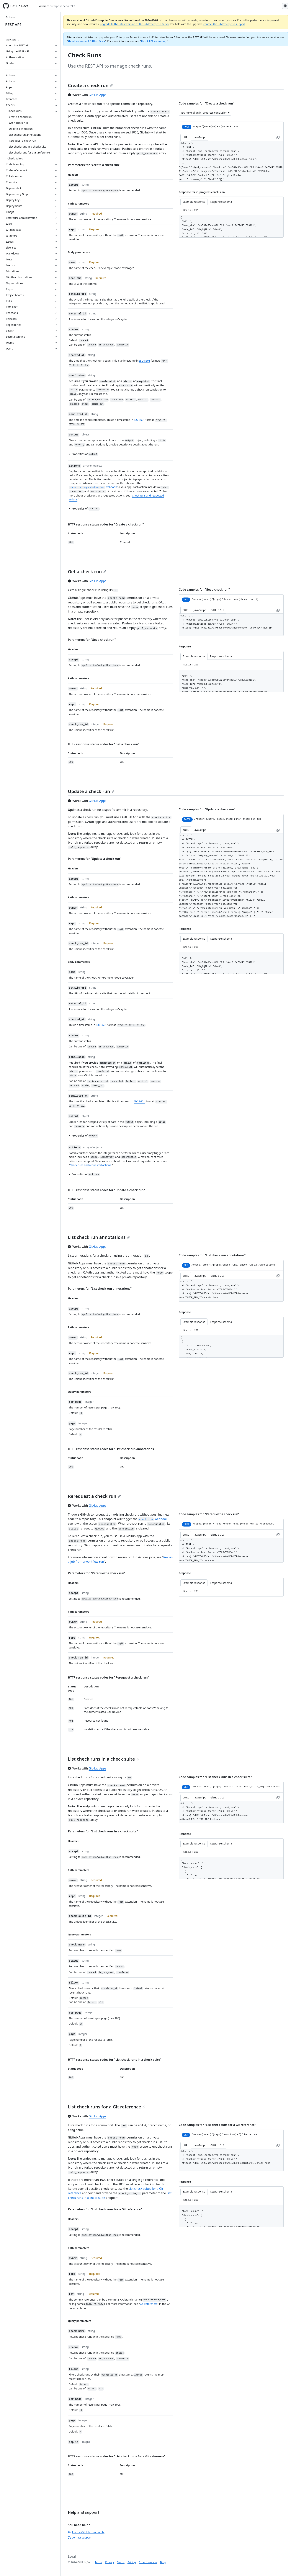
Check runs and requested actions (90, 1165)
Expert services (148, 2562)
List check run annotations (99, 1237)
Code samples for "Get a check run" (204, 589)
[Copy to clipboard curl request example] (278, 137)
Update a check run (91, 791)
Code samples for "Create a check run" (206, 103)
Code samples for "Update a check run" (207, 809)
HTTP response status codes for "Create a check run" (106, 524)
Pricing (131, 2562)
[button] (118, 454)
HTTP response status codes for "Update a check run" (106, 1190)
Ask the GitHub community (86, 2532)
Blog (163, 2562)
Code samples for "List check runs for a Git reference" (217, 2125)
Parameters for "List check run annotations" (100, 1289)
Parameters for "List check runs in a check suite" (103, 1831)
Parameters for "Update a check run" (94, 859)
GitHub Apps (97, 95)
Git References (148, 2304)
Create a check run (90, 85)
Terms (98, 2562)
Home (10, 17)
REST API (13, 24)
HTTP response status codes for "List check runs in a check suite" (114, 2060)
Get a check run (87, 571)
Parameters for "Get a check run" (92, 640)
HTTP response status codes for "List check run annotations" (111, 1449)
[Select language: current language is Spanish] (285, 6)
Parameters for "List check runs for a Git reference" (105, 2209)
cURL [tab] (186, 137)
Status (121, 2562)
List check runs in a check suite (103, 1759)
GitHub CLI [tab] (217, 610)
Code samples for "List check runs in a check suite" (215, 1777)
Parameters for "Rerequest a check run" (96, 1573)
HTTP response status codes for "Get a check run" (103, 744)
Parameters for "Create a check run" (94, 165)
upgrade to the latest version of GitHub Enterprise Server (134, 24)
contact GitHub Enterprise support (224, 24)
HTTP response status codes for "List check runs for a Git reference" (117, 2456)
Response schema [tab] (221, 201)
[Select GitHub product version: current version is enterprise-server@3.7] (58, 6)
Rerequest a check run (94, 1496)
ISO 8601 (144, 360)
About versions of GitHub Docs (86, 41)
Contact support (79, 2537)
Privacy (109, 2562)
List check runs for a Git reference (107, 2107)
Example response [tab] (194, 201)
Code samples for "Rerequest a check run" (209, 1514)
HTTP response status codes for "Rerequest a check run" (108, 1677)
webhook (93, 487)
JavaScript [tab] (200, 137)
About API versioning (153, 41)
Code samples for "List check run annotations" (212, 1255)
